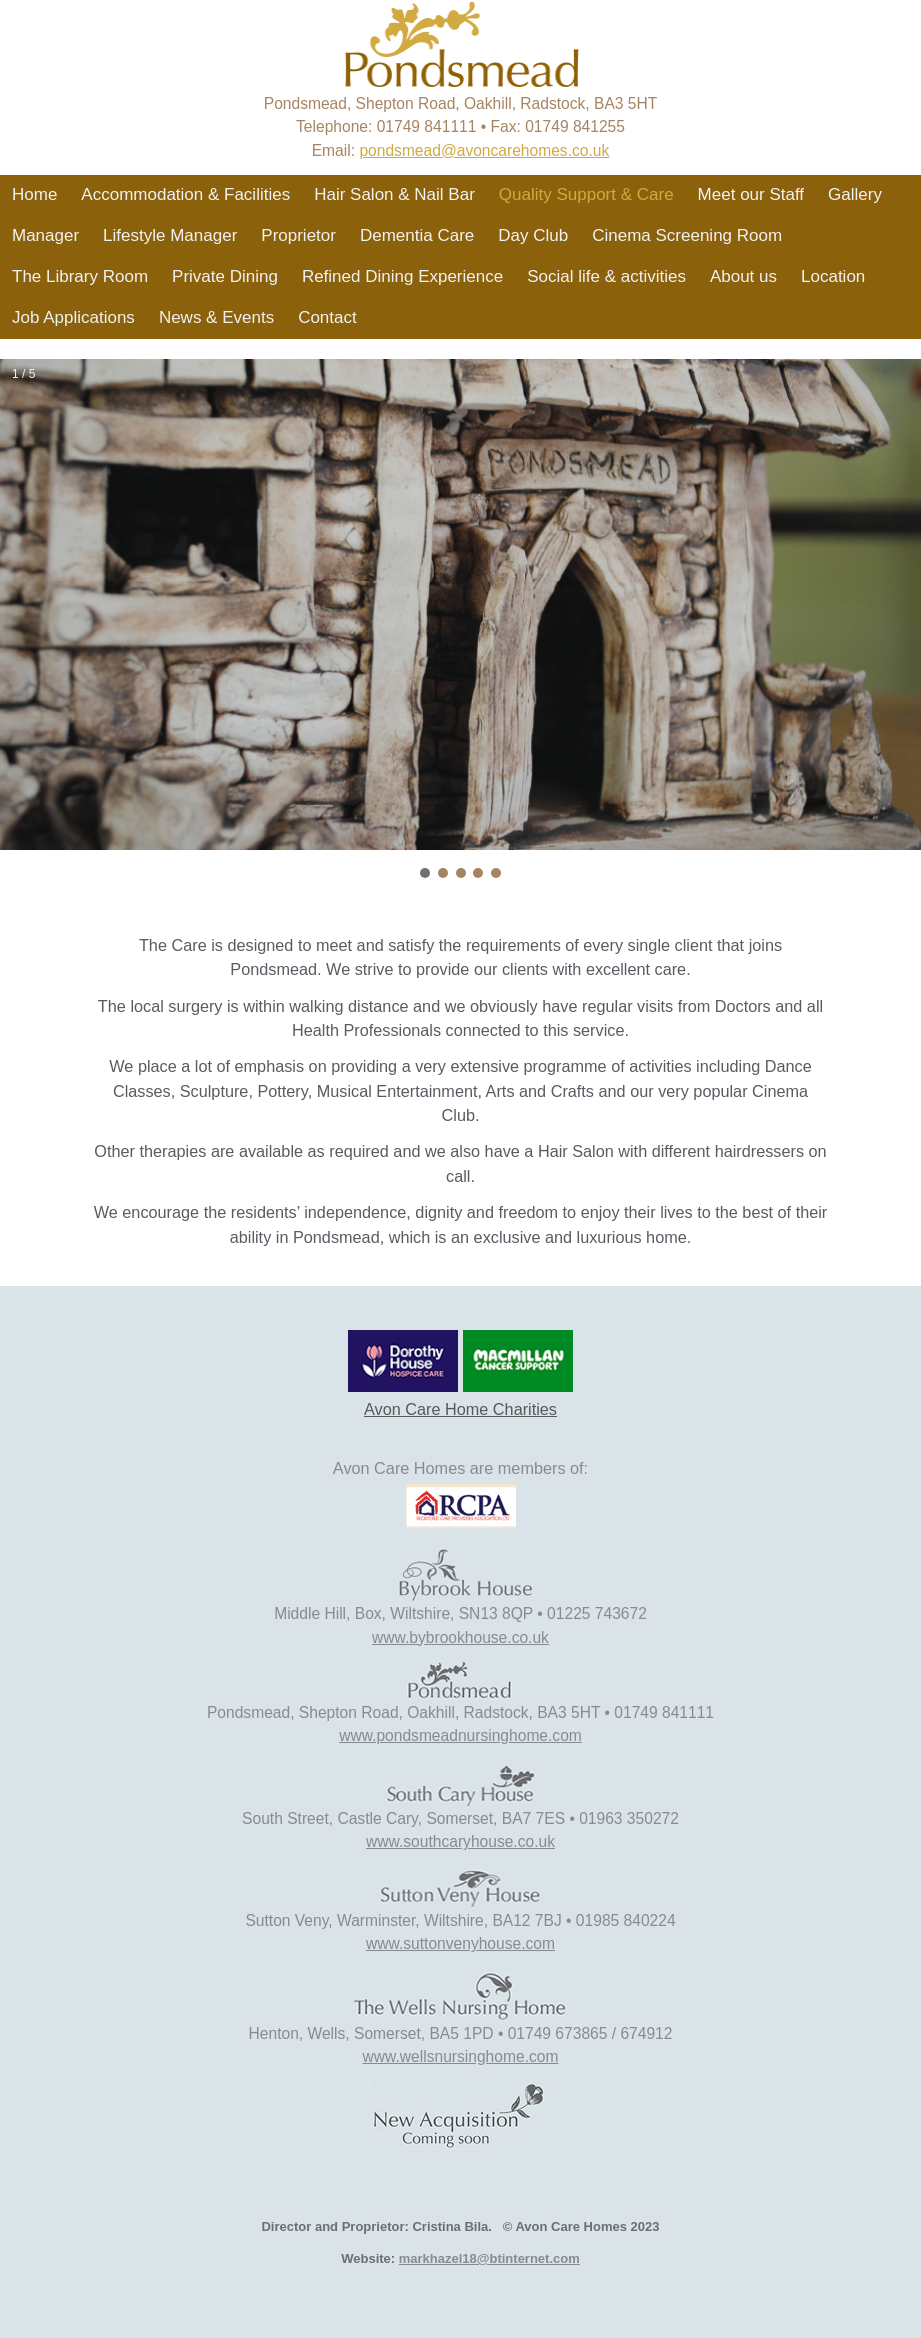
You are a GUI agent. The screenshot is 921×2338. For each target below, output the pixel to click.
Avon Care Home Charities (460, 1409)
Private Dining (225, 276)
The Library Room (80, 276)
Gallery (855, 194)
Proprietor (298, 235)
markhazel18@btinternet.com (489, 2258)
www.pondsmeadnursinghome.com (460, 1735)
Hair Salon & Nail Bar (394, 194)
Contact (327, 317)
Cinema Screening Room (687, 235)
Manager (45, 235)
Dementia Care (417, 235)
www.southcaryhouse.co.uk (460, 1841)
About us (743, 276)
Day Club (533, 235)
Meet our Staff (751, 194)
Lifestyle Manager (170, 235)
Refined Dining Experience (402, 276)
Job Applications (73, 317)
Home (34, 194)
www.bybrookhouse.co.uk (460, 1637)
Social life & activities (606, 276)
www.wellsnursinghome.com (461, 2056)
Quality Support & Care (586, 194)
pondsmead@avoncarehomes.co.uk (484, 150)
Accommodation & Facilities (185, 194)
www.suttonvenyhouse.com (460, 1943)
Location (833, 276)
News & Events (216, 317)
